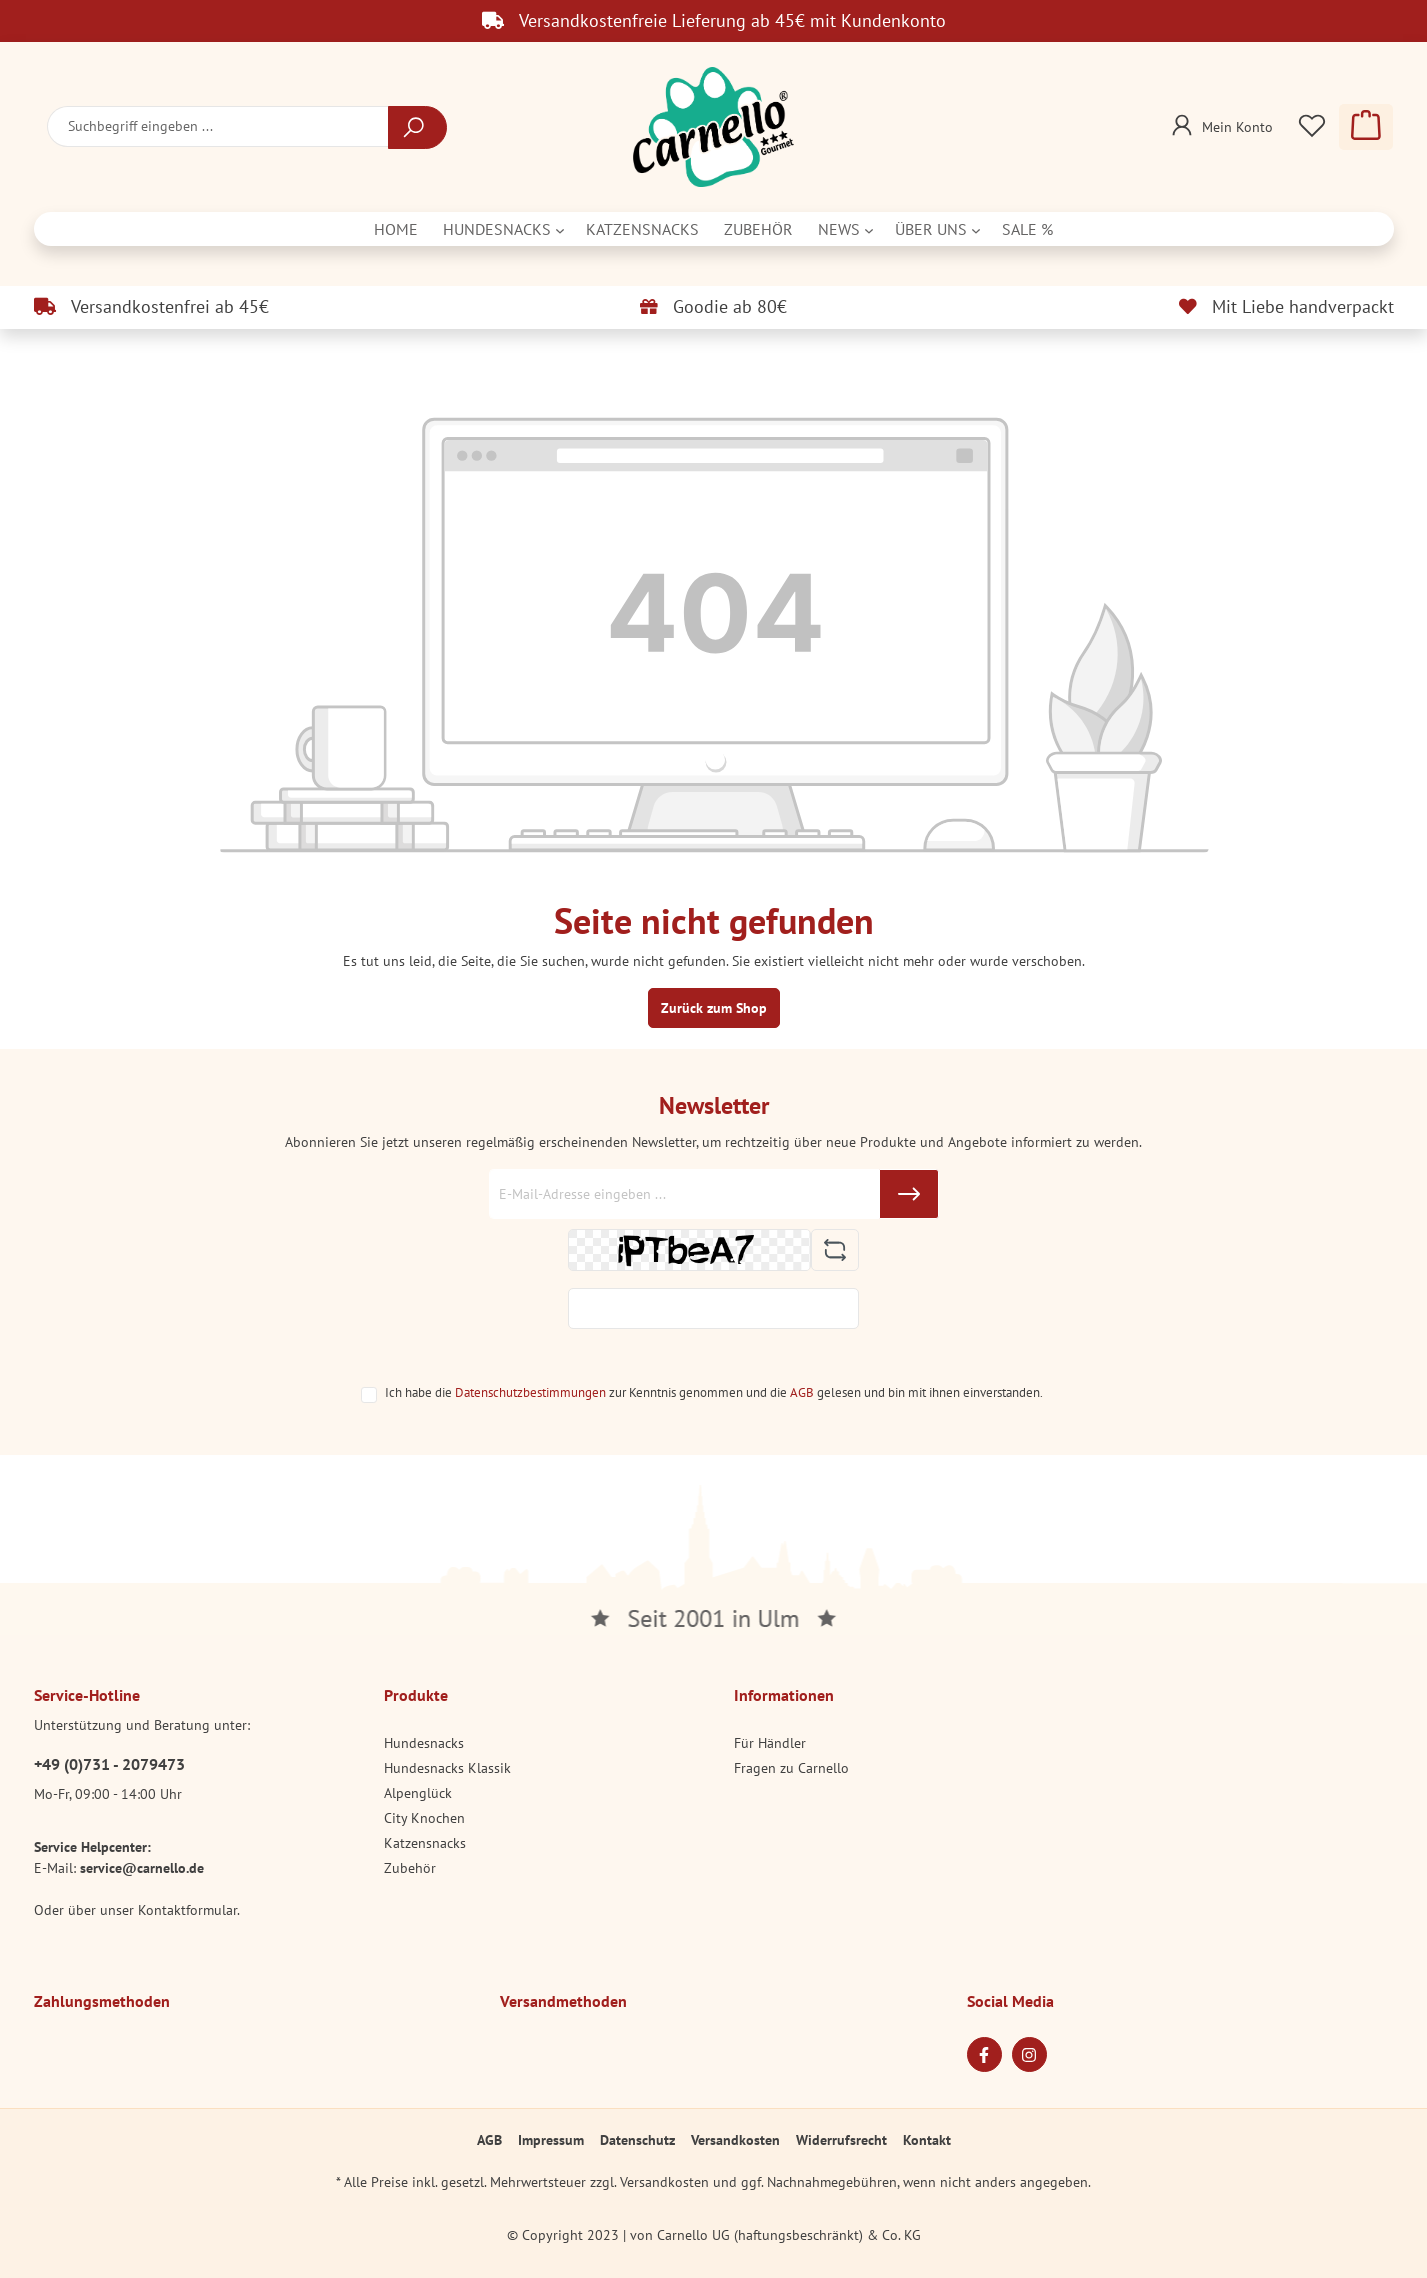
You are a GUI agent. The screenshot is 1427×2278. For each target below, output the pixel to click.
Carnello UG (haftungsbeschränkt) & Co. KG (789, 2235)
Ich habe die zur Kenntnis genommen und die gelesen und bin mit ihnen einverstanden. (714, 1392)
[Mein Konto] (1220, 121)
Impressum (551, 2140)
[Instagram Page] (1029, 2054)
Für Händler (770, 1743)
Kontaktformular (187, 1910)
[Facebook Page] (984, 2054)
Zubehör (410, 1868)
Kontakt (927, 2140)
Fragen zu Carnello (791, 1768)
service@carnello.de (142, 1868)
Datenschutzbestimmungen (530, 1392)
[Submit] (909, 1194)
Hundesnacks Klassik (447, 1768)
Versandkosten (735, 2140)
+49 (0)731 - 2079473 (109, 1764)
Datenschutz (637, 2140)
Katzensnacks (425, 1843)
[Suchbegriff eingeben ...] (218, 126)
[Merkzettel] (1312, 127)
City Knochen (424, 1818)
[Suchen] (417, 127)
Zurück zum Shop (714, 1008)
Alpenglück (418, 1793)
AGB (802, 1392)
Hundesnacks (424, 1743)
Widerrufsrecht (841, 2140)
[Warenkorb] (1366, 127)
